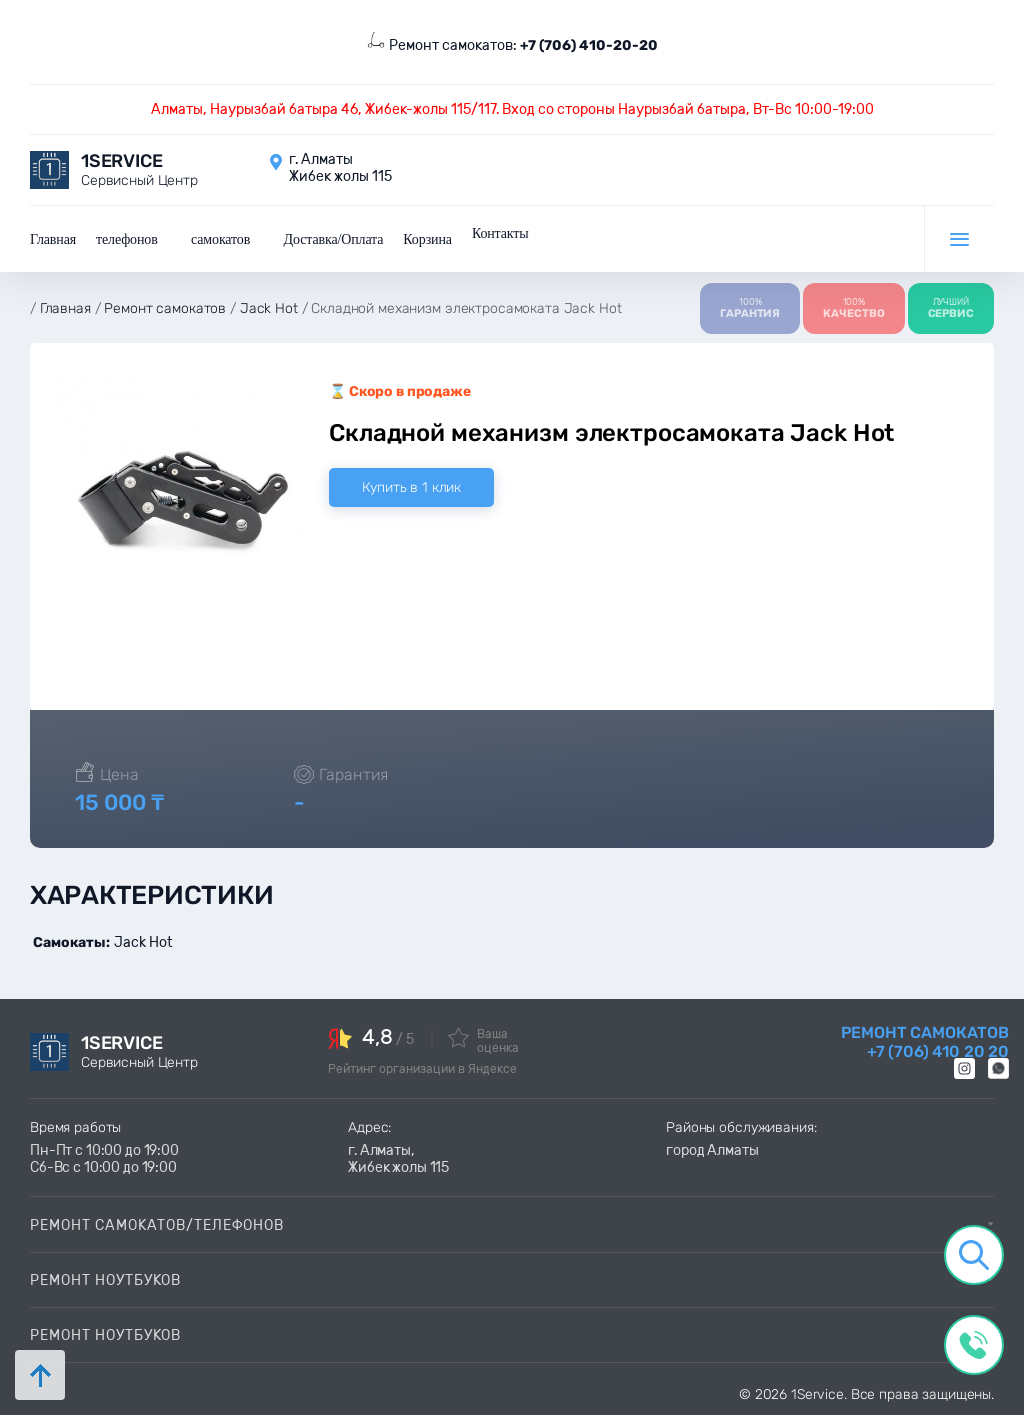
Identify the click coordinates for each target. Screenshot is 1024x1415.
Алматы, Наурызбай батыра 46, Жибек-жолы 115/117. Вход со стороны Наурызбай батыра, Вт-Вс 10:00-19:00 (512, 109)
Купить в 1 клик (411, 487)
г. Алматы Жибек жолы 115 (340, 168)
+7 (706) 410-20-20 (589, 45)
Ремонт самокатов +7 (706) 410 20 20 (925, 1042)
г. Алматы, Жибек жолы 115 (398, 1159)
